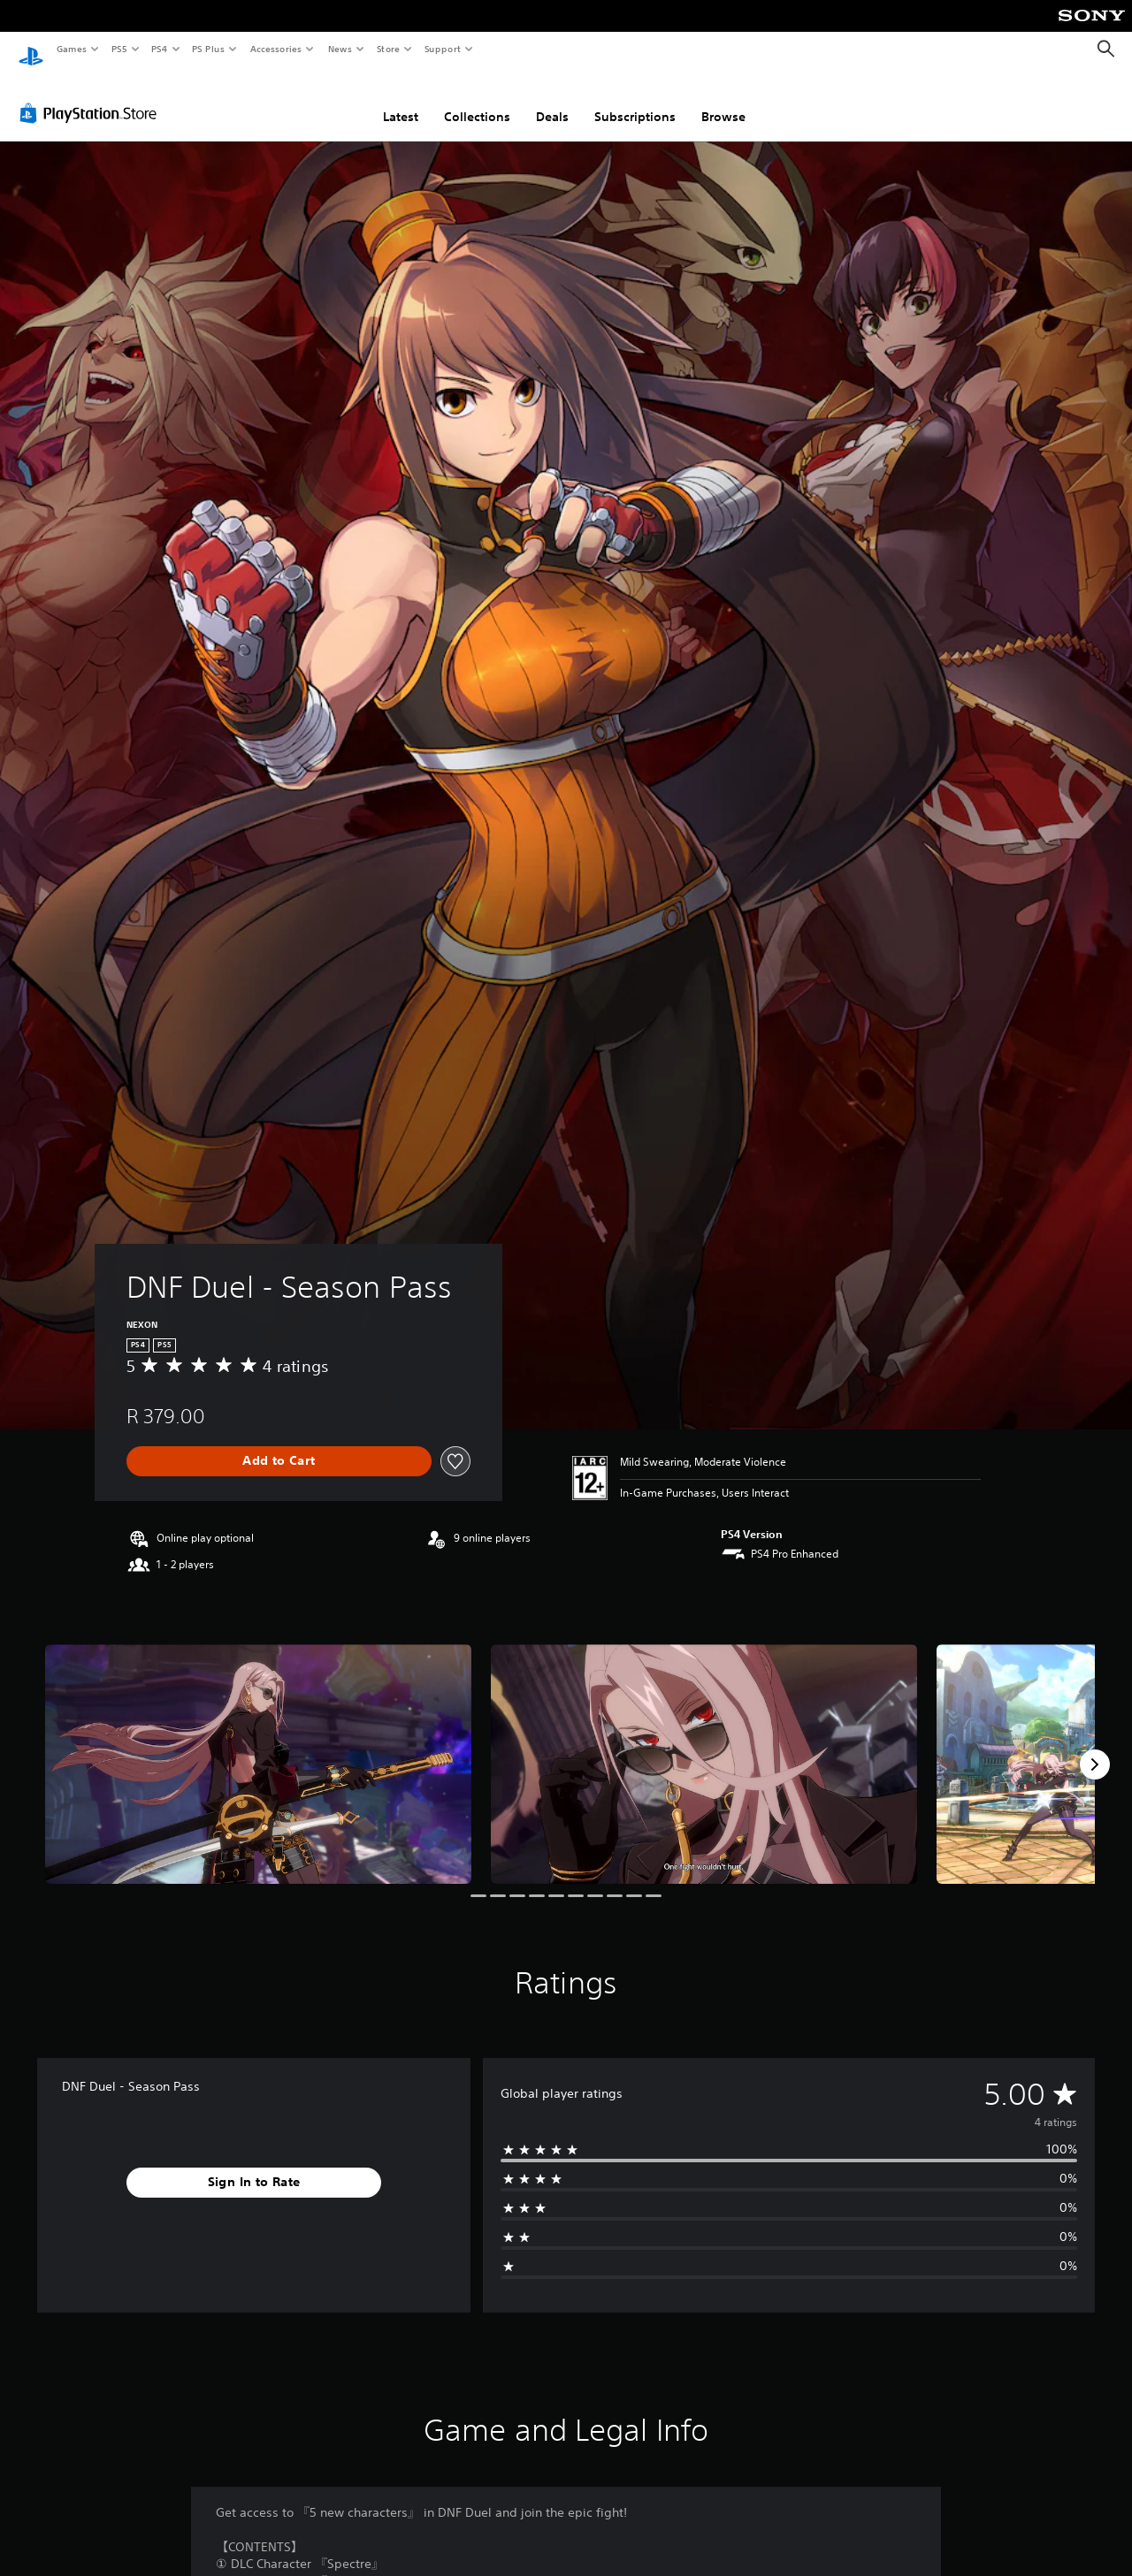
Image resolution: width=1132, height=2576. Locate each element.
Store (388, 48)
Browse (723, 100)
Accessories (275, 48)
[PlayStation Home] (31, 49)
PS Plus (209, 48)
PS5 (119, 48)
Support (442, 48)
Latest (400, 100)
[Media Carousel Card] (258, 1747)
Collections (477, 100)
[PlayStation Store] (92, 96)
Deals (552, 100)
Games (71, 48)
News (340, 48)
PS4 (159, 48)
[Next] (1095, 1748)
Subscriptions (635, 100)
